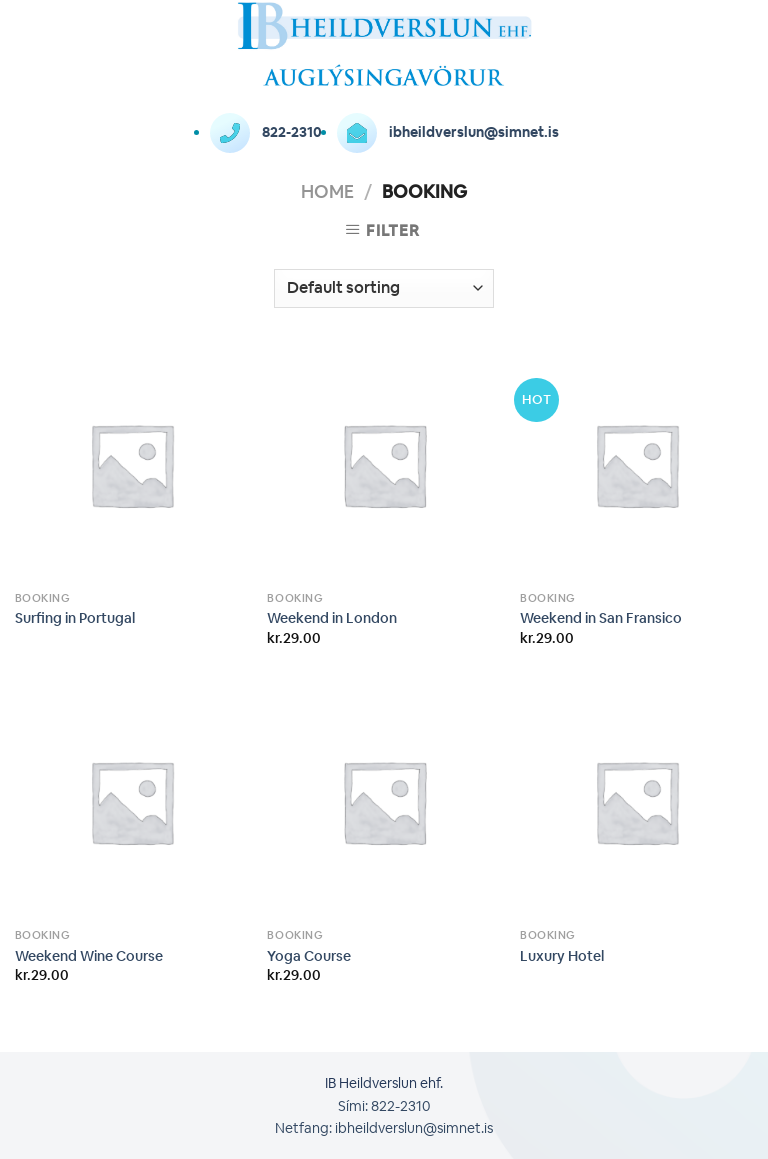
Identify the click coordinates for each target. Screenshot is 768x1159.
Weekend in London (332, 618)
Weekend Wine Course (89, 956)
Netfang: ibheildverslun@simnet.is (384, 1128)
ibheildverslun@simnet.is (448, 132)
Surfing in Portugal (75, 618)
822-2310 (266, 132)
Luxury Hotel (562, 956)
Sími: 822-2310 (384, 1106)
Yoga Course (309, 956)
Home (327, 191)
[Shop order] (383, 288)
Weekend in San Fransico (601, 618)
